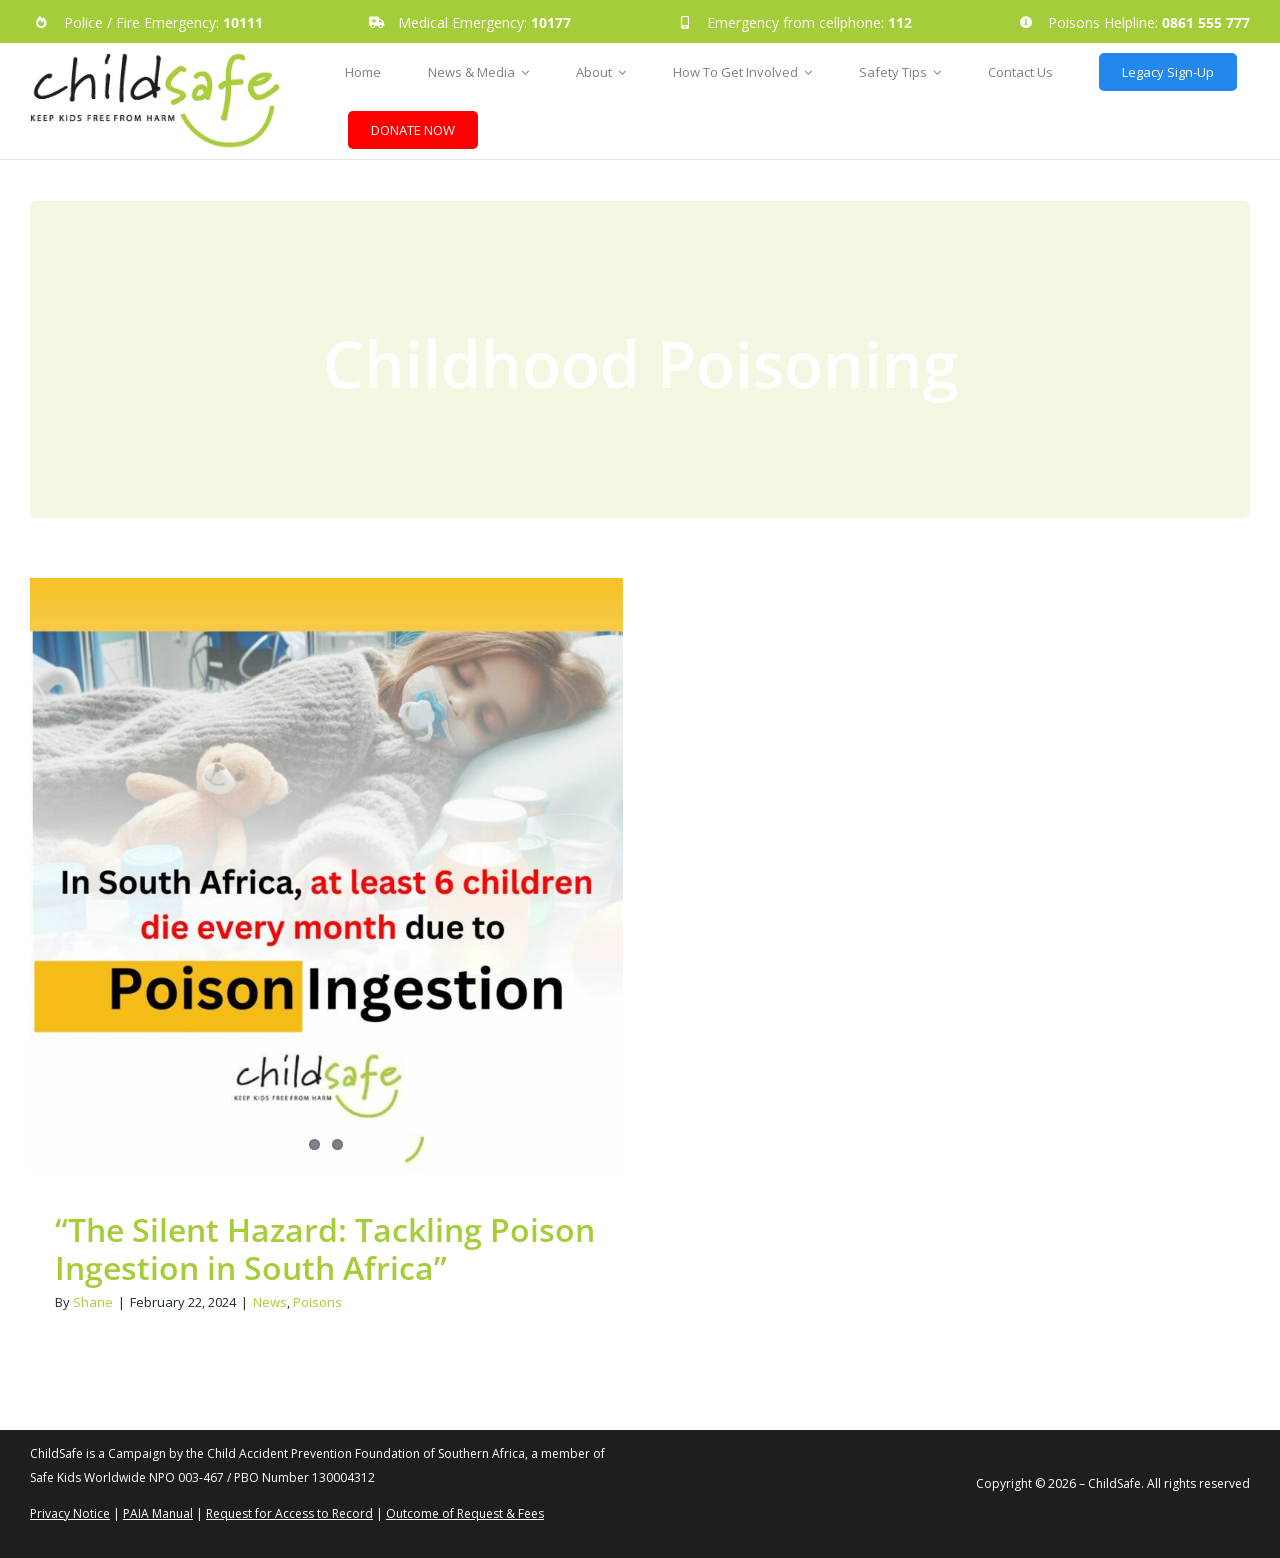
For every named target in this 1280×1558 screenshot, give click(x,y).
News (270, 1302)
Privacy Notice (70, 1513)
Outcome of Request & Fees (465, 1513)
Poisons (317, 1302)
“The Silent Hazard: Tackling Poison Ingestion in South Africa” (325, 1248)
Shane (93, 1302)
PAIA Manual (158, 1513)
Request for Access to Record (289, 1513)
